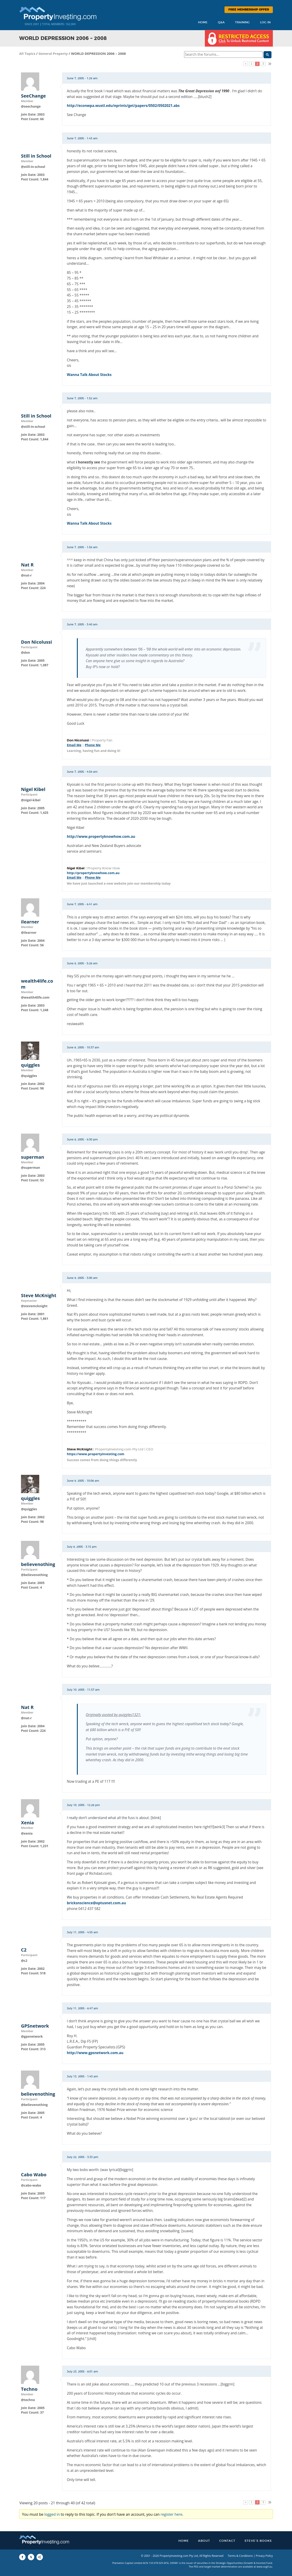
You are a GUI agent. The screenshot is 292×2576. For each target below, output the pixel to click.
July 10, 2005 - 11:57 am (83, 1689)
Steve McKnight (38, 1296)
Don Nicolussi (36, 642)
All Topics (27, 53)
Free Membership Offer (248, 9)
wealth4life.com (37, 984)
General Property (53, 53)
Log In (265, 22)
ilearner (30, 922)
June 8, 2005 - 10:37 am (83, 1047)
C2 (23, 1950)
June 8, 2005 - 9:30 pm (82, 1139)
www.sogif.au (264, 2566)
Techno (29, 2389)
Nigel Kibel (33, 789)
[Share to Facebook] (22, 2557)
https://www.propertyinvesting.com (95, 1454)
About (204, 2540)
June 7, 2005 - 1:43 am (82, 138)
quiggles (30, 1065)
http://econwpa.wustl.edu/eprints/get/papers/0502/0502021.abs (123, 105)
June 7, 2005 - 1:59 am (82, 547)
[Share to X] (31, 2557)
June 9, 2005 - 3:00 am (82, 1278)
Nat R (27, 565)
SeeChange (33, 96)
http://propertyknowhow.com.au (93, 873)
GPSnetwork (35, 2026)
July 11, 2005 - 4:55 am (82, 1932)
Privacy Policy (264, 2556)
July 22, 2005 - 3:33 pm (82, 2157)
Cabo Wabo (34, 2175)
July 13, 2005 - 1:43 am (82, 2076)
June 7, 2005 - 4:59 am (82, 771)
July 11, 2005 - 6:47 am (82, 2008)
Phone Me (93, 745)
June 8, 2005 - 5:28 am (82, 963)
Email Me (74, 745)
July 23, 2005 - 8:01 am (82, 2371)
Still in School (36, 156)
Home (203, 22)
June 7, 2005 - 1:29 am (82, 78)
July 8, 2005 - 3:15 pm (82, 1546)
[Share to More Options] (39, 2557)
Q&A (221, 22)
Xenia (27, 1823)
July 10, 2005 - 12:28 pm (83, 1805)
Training (242, 22)
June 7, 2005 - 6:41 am (82, 904)
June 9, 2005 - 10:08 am (83, 1480)
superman (32, 1157)
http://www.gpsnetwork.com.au (95, 2052)
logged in (52, 2514)
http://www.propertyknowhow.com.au (101, 836)
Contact (227, 2540)
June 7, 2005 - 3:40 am (82, 624)
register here (171, 2514)
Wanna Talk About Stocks (89, 374)
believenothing (38, 1564)
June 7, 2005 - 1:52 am (82, 398)
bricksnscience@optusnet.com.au (96, 1902)
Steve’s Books (258, 2540)
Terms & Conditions (240, 2556)
